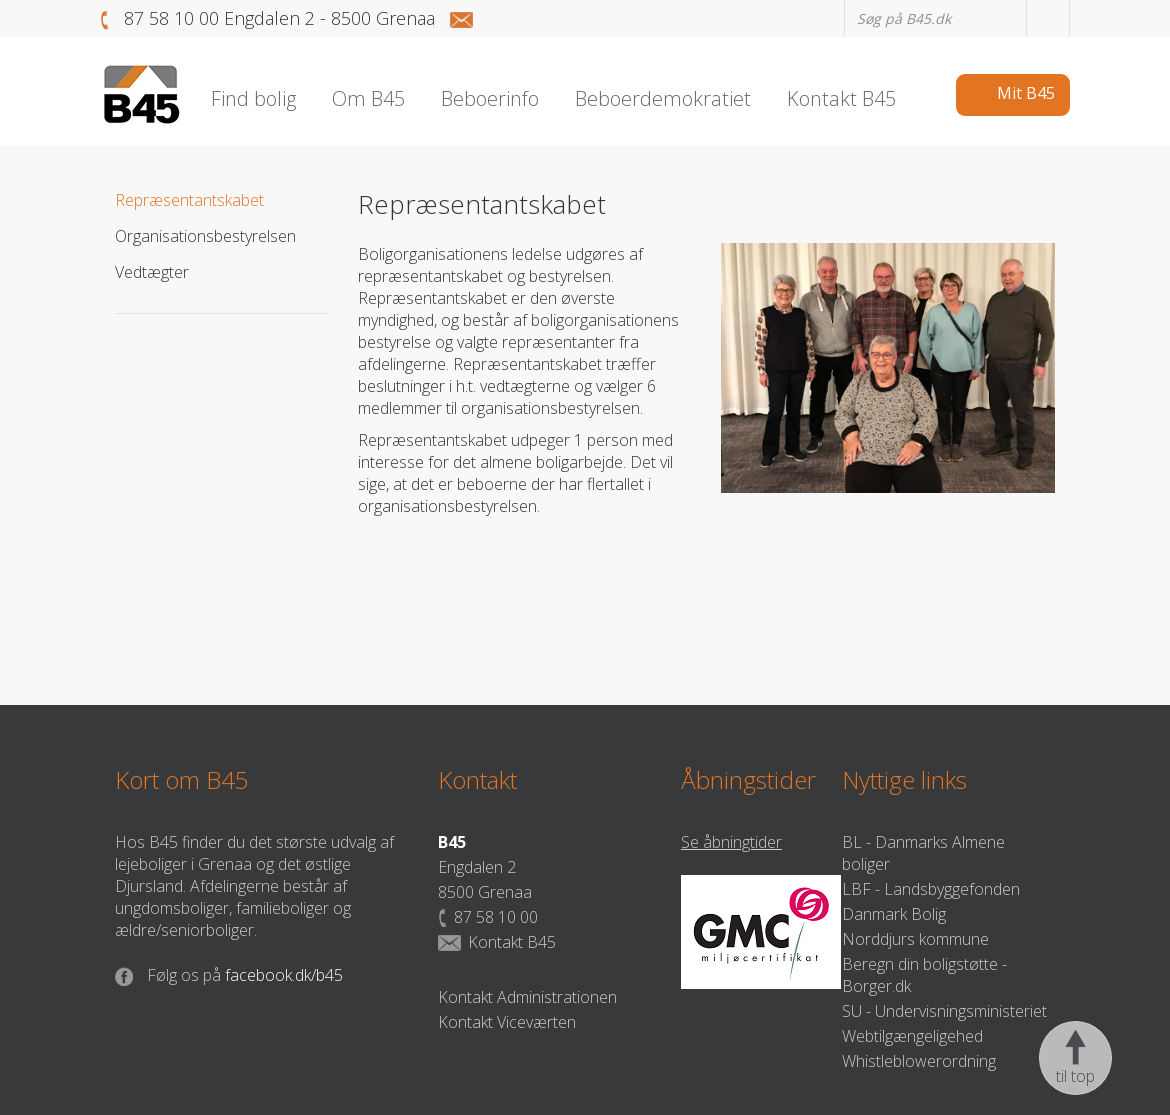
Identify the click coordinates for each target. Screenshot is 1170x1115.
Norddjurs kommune (915, 939)
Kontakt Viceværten (507, 1022)
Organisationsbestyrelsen (205, 236)
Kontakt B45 (497, 942)
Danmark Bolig (894, 914)
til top (1075, 1058)
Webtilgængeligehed (912, 1036)
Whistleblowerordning (919, 1061)
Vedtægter (152, 272)
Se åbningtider (731, 842)
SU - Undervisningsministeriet (944, 1011)
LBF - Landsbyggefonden (931, 889)
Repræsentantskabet (189, 200)
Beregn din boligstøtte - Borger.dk (924, 975)
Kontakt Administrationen (527, 997)
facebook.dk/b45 (229, 975)
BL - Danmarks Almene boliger (923, 853)
